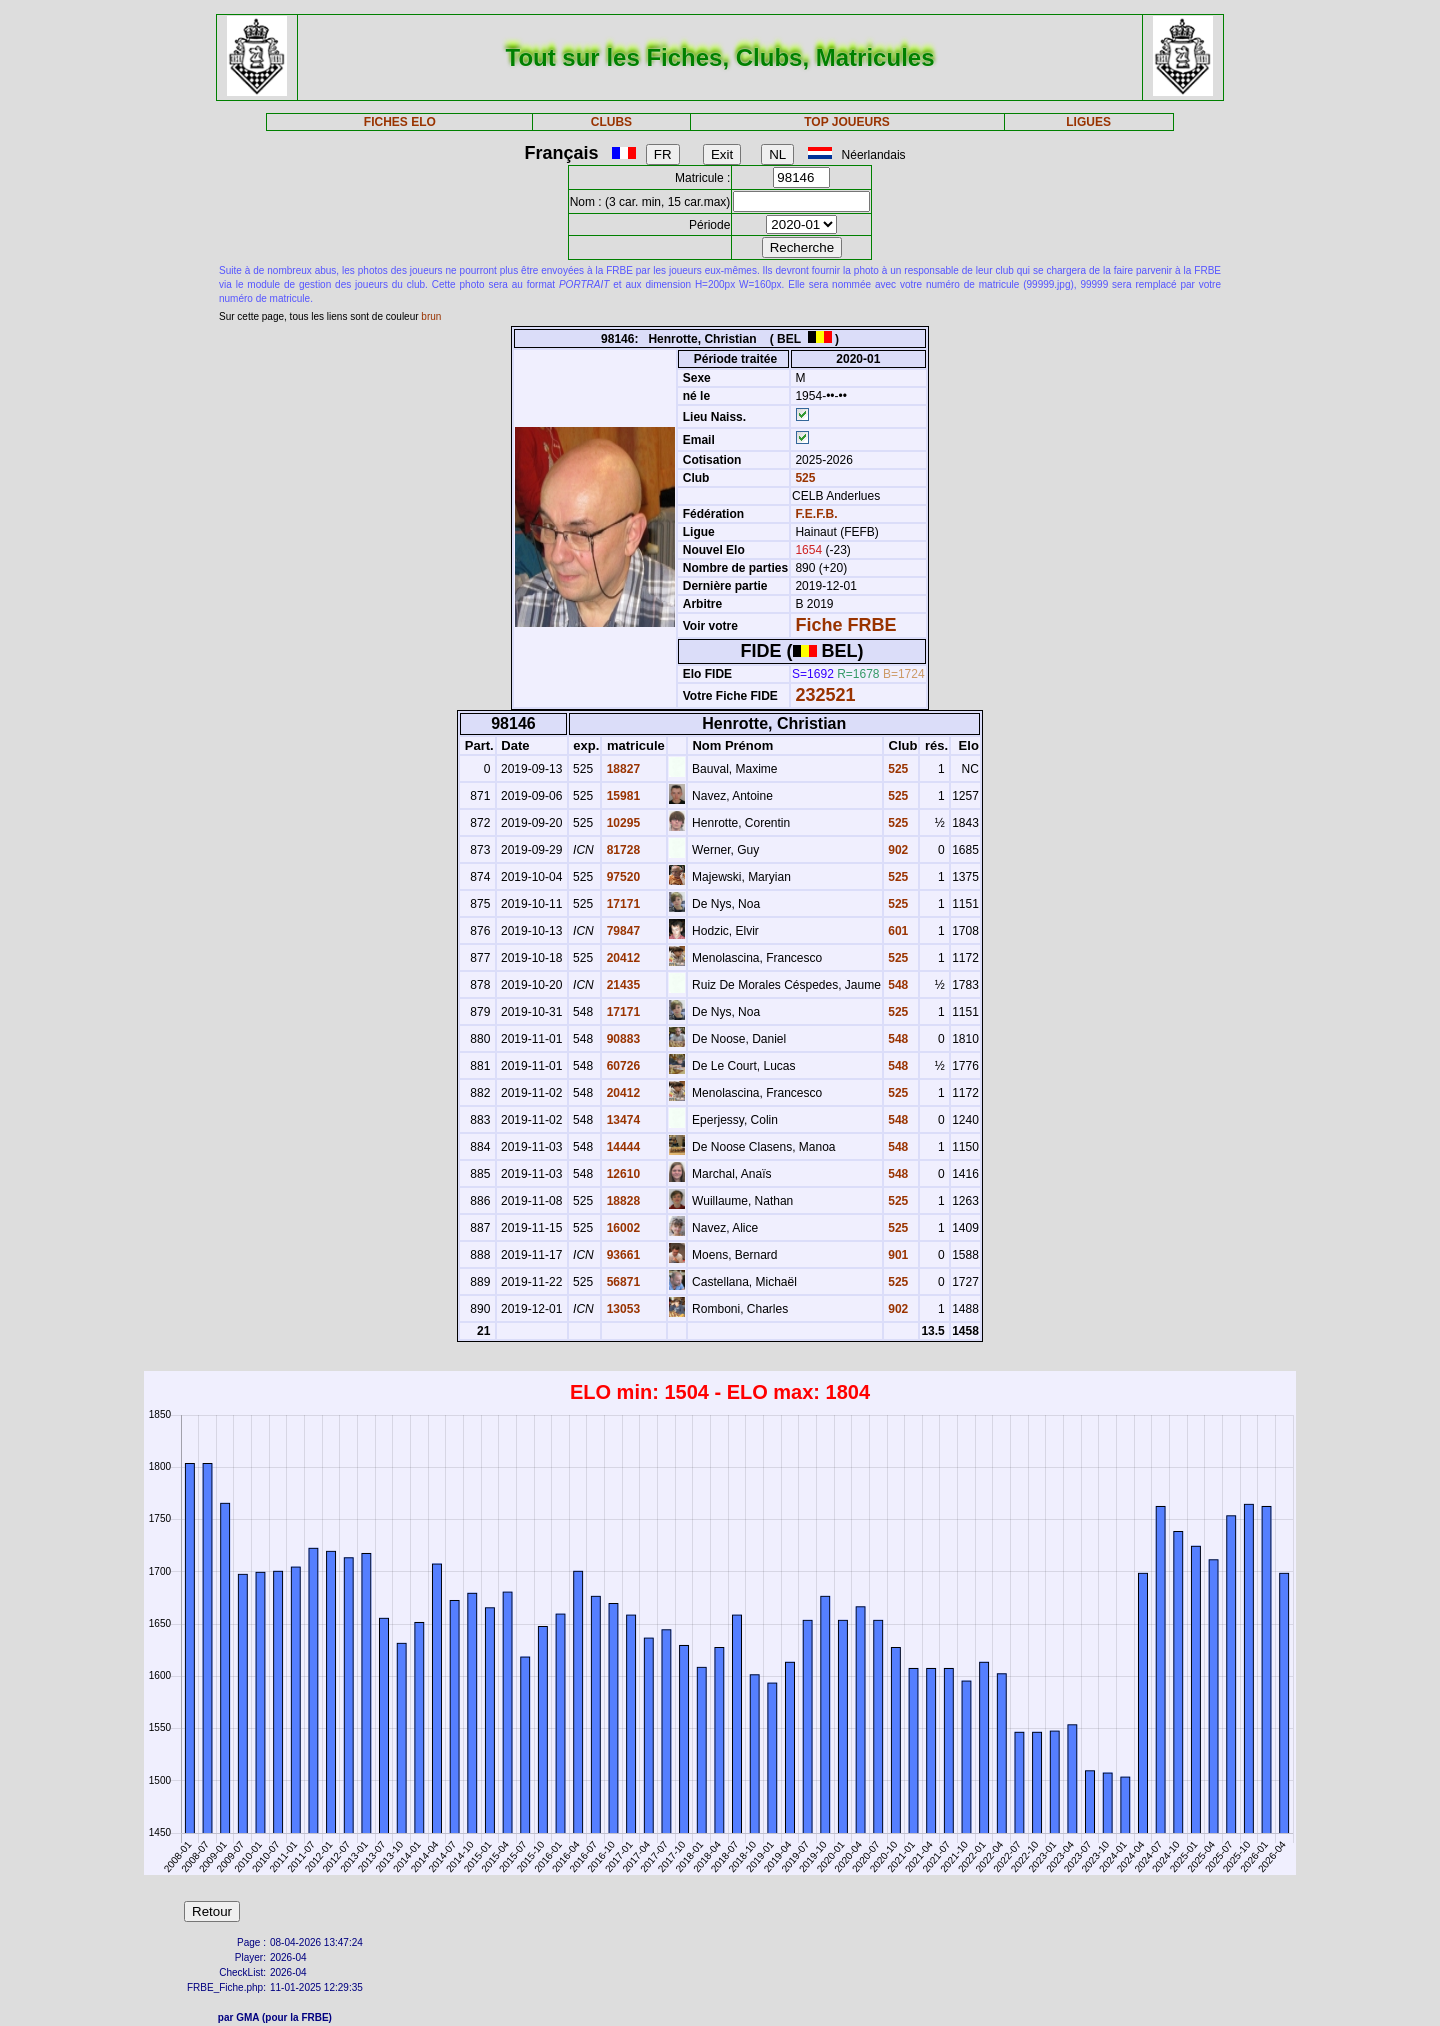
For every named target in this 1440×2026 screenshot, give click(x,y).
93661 (621, 1255)
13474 (621, 1120)
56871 (621, 1282)
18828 (621, 1201)
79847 (621, 931)
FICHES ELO (400, 122)
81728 (621, 850)
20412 (621, 958)
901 (896, 1255)
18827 (621, 769)
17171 (621, 904)
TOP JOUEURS (847, 122)
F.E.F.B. (816, 514)
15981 (621, 796)
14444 (621, 1147)
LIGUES (1088, 122)
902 (896, 850)
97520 (621, 877)
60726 (621, 1066)
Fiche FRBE (845, 625)
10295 (621, 823)
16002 (621, 1228)
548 (896, 985)
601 (896, 931)
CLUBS (611, 122)
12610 (621, 1174)
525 (803, 478)
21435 (621, 985)
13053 (621, 1309)
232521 (825, 695)
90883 (621, 1039)
